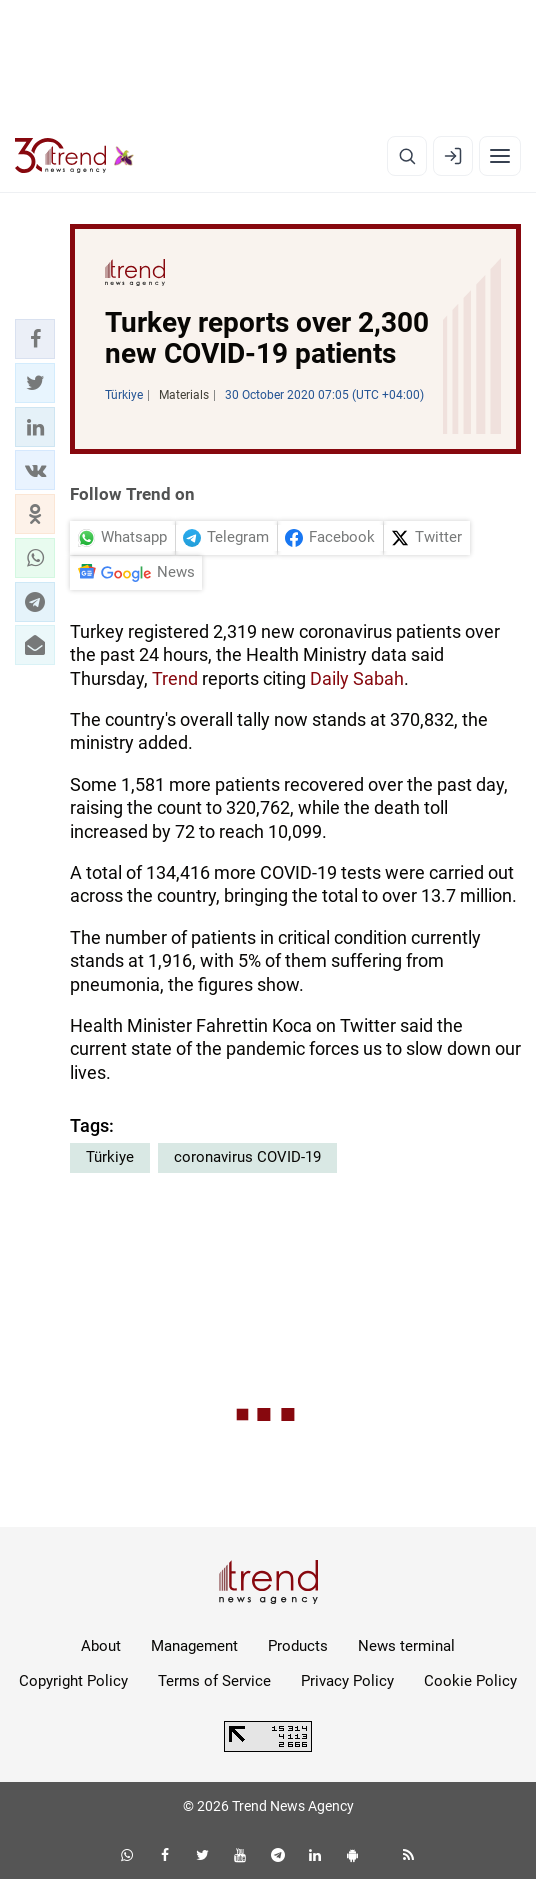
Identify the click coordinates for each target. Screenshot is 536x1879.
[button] (35, 339)
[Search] (407, 156)
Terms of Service (214, 1681)
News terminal (406, 1646)
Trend (175, 678)
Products (298, 1646)
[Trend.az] (74, 156)
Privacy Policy (347, 1681)
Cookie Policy (470, 1681)
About (101, 1646)
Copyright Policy (73, 1681)
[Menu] (500, 156)
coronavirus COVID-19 (247, 1157)
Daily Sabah (357, 678)
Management (194, 1646)
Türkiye (110, 1157)
